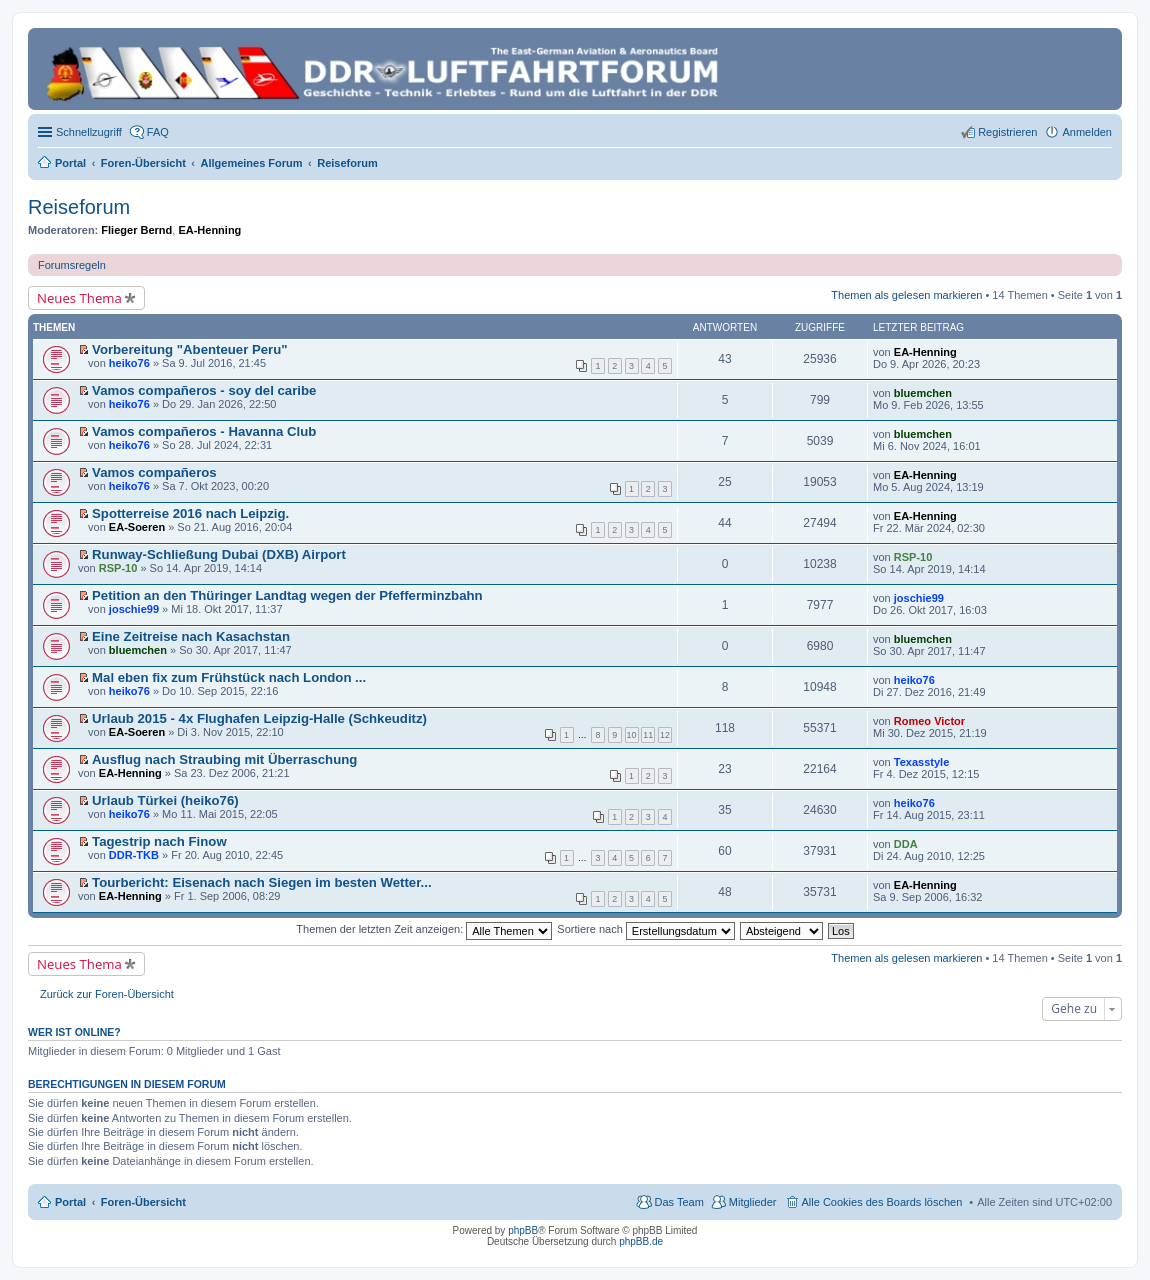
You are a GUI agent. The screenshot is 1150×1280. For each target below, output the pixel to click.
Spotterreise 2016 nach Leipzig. (190, 513)
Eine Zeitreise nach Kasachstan (191, 636)
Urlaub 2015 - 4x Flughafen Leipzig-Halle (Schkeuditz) (259, 718)
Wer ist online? (74, 1032)
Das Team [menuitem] (678, 1202)
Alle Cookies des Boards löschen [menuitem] (882, 1202)
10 (632, 735)
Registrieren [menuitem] (1007, 132)
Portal (70, 163)
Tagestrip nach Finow (159, 841)
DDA (906, 844)
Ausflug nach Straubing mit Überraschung (224, 759)
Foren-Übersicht (143, 1202)
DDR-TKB (134, 855)
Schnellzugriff (89, 132)
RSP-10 (118, 568)
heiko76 (129, 363)
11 (648, 735)
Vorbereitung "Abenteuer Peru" (189, 349)
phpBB (523, 1230)
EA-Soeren (137, 527)
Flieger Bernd (136, 230)
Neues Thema (79, 298)
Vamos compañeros (154, 472)
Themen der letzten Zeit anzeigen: (424, 929)
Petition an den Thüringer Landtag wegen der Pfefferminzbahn (287, 595)
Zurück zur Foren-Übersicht (107, 994)
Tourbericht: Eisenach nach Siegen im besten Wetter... (262, 882)
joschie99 (134, 609)
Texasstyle (921, 762)
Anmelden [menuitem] (1087, 132)
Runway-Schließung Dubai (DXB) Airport (219, 554)
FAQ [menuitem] (158, 132)
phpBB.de (641, 1241)
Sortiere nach (645, 929)
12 (665, 735)
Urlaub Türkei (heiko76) (165, 800)
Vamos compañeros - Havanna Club (204, 431)
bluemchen (923, 393)
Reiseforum (79, 207)
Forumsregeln (72, 265)
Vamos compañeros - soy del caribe (204, 390)
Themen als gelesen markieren (906, 295)
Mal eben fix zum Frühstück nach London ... (229, 677)
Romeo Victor (929, 721)
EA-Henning (209, 230)
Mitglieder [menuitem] (753, 1202)
